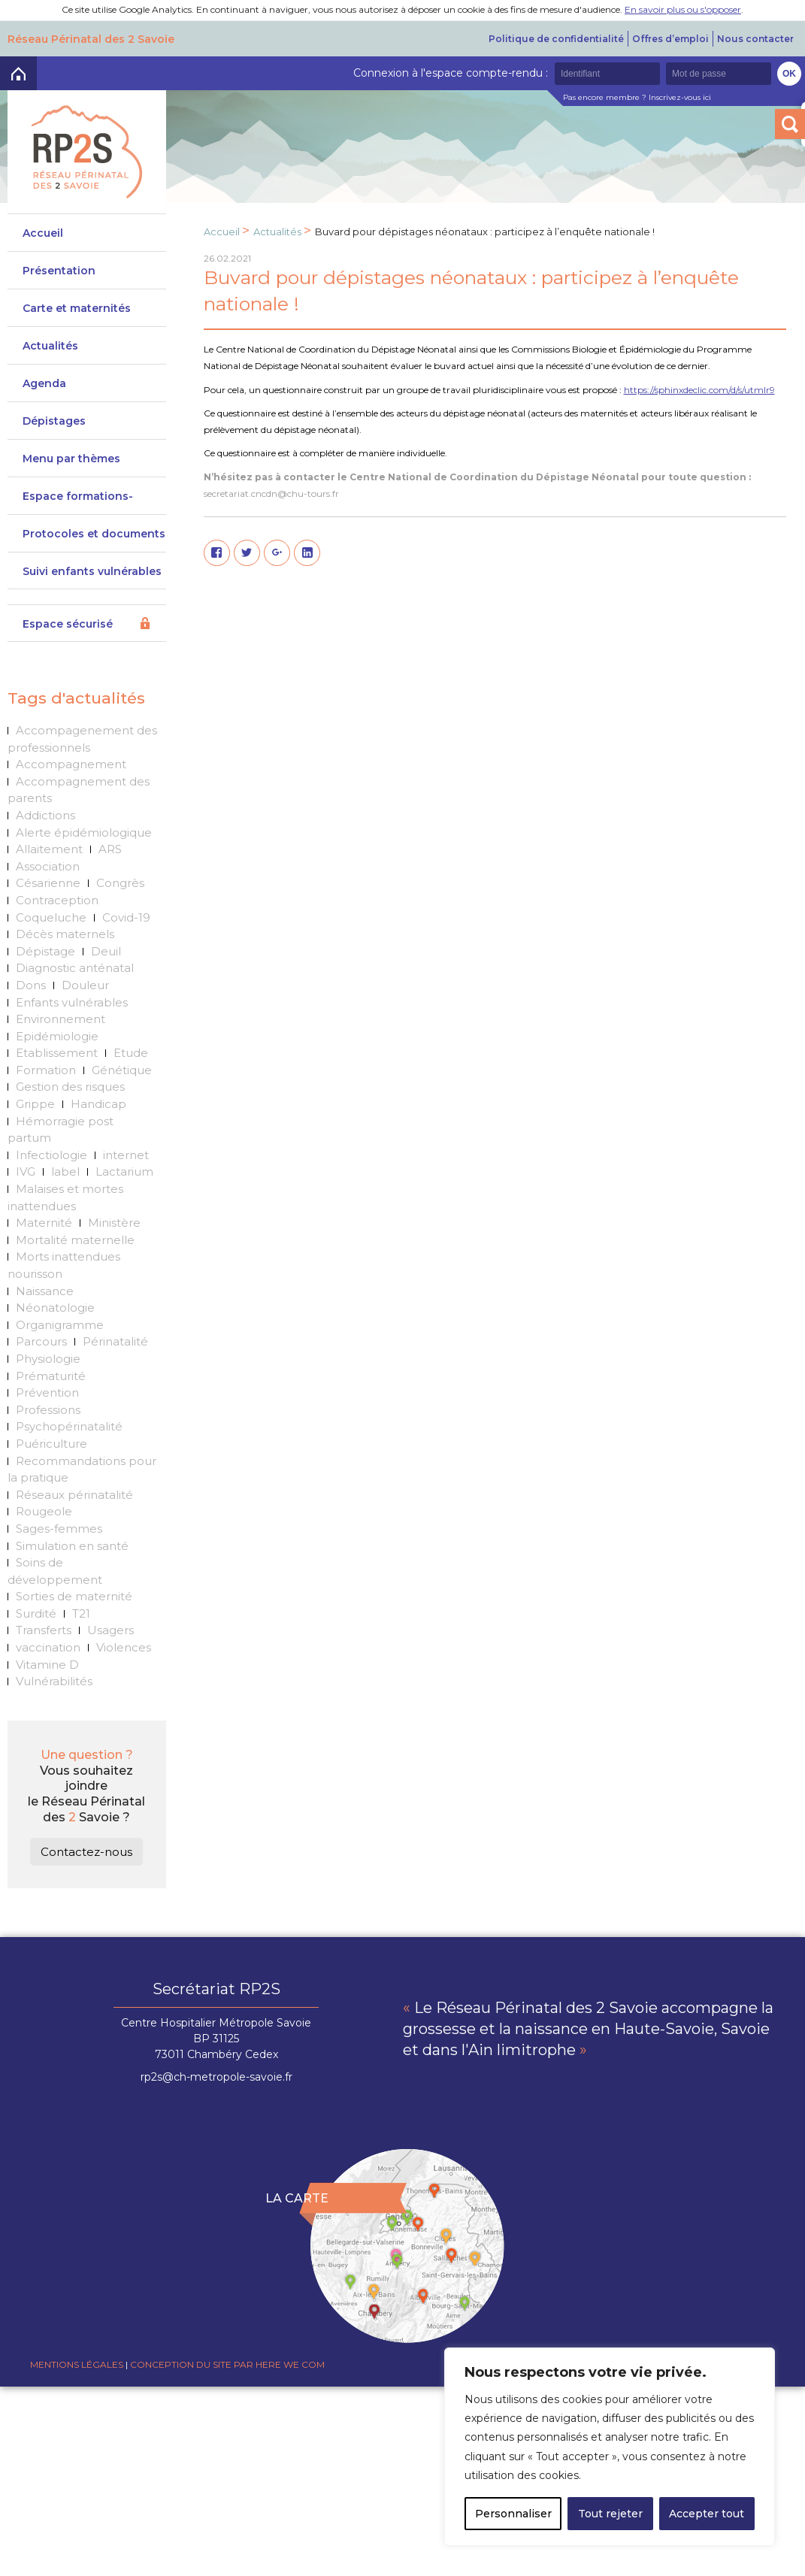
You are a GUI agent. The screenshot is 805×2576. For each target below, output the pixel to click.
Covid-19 (126, 917)
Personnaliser (513, 2513)
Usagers (110, 1630)
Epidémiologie (57, 1036)
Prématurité (51, 1376)
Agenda (44, 383)
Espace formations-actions (78, 501)
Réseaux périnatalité (74, 1495)
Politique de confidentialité (556, 38)
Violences (123, 1647)
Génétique (122, 1070)
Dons (31, 985)
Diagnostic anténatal (75, 968)
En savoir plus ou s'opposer (683, 9)
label (65, 1171)
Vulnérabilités (54, 1681)
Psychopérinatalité (69, 1426)
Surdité (36, 1613)
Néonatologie (55, 1307)
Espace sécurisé (68, 624)
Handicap (98, 1104)
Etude (130, 1053)
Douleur (85, 985)
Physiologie (48, 1359)
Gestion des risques (70, 1086)
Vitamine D (47, 1664)
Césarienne (48, 883)
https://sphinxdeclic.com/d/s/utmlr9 (699, 389)
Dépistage (45, 951)
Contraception (57, 900)
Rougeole (44, 1511)
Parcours (41, 1341)
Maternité (44, 1222)
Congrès (120, 883)
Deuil (106, 951)
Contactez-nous (86, 1852)
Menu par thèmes (71, 458)
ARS (110, 849)
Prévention (47, 1392)
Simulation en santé (72, 1546)
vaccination (48, 1647)
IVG (25, 1171)
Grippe (35, 1104)
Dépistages (54, 421)
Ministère (114, 1222)
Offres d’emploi (670, 38)
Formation (46, 1070)
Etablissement (57, 1053)
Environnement (60, 1019)
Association (48, 866)
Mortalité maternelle (75, 1240)
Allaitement (49, 849)
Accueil (43, 233)
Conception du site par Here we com (227, 2364)
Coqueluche (51, 917)
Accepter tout (706, 2513)
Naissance (45, 1291)
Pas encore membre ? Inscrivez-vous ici (637, 97)
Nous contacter (755, 38)
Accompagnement (71, 764)
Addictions (45, 815)
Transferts (43, 1630)
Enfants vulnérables (72, 1002)
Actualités (50, 346)
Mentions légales (76, 2364)
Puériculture (51, 1443)
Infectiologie (51, 1155)
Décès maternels (65, 934)
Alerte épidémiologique (84, 832)
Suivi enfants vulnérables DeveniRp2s (92, 577)
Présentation (59, 270)
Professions (48, 1410)
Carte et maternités (77, 308)
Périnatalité (115, 1341)
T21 (81, 1613)
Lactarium (124, 1171)
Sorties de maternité (74, 1596)
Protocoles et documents (94, 533)
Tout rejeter (610, 2513)
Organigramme (60, 1325)
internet (126, 1155)
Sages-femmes (59, 1528)
